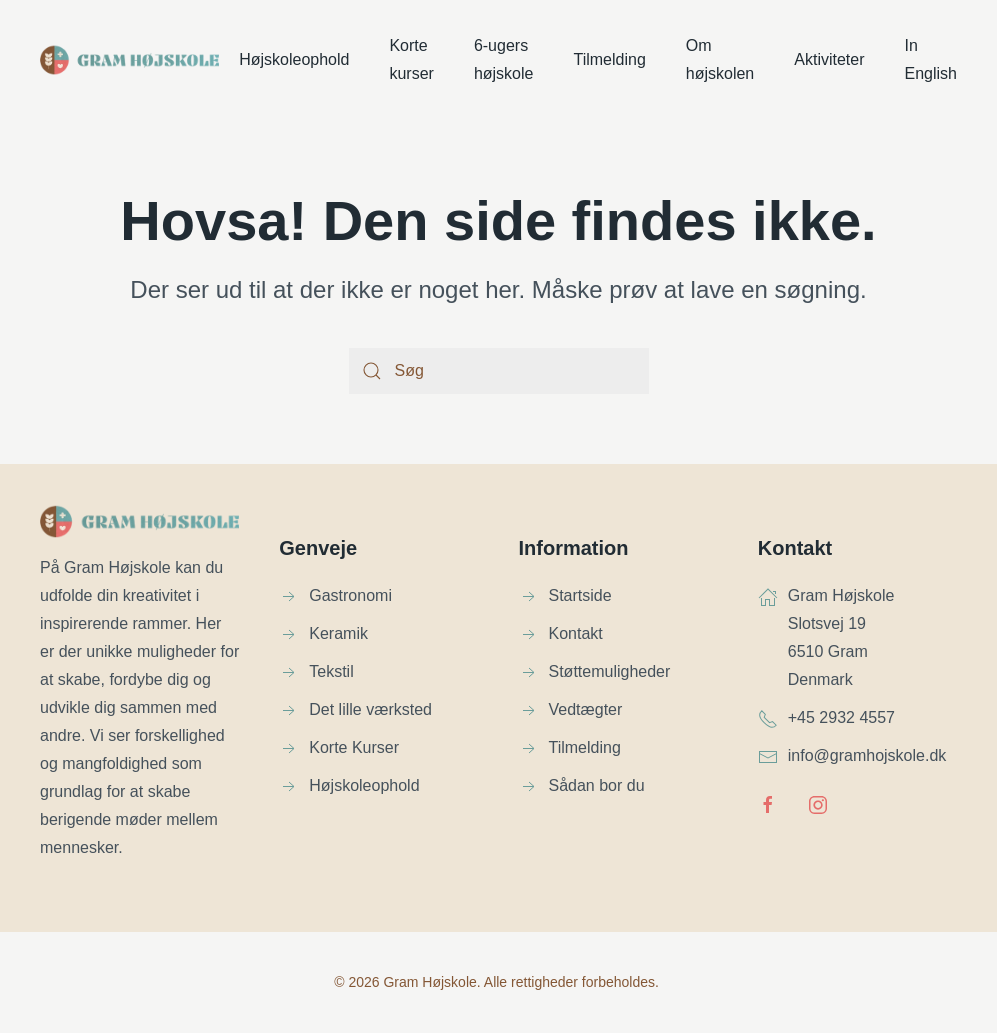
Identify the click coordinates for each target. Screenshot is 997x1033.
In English (931, 59)
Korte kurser (411, 59)
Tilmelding (609, 59)
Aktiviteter (829, 59)
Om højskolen (720, 59)
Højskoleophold (294, 59)
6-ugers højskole (504, 59)
